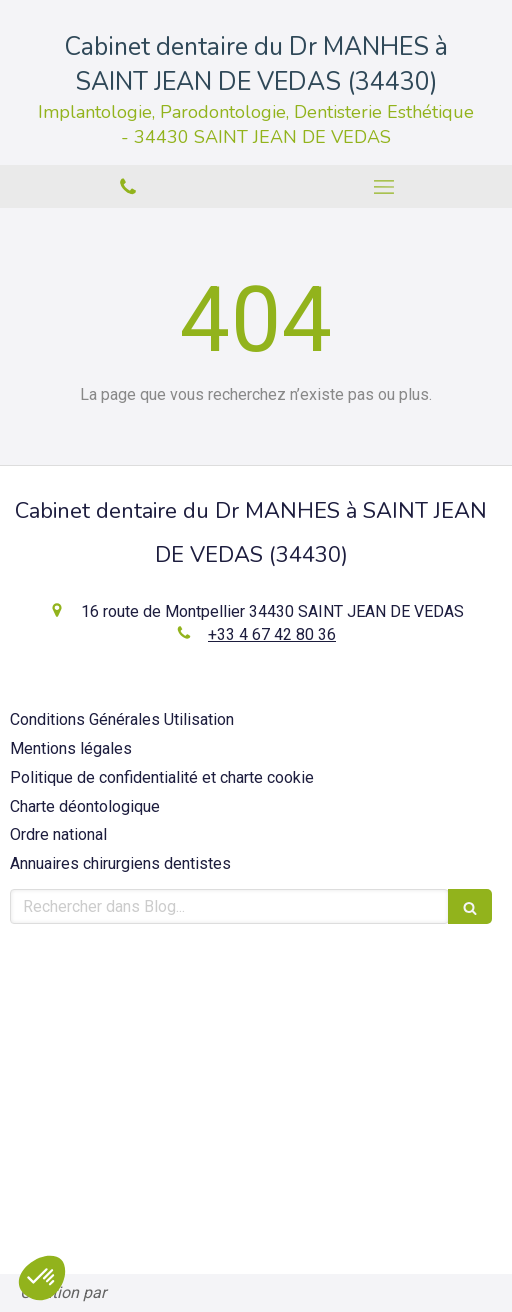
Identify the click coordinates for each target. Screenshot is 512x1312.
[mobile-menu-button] (384, 187)
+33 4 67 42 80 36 (272, 634)
